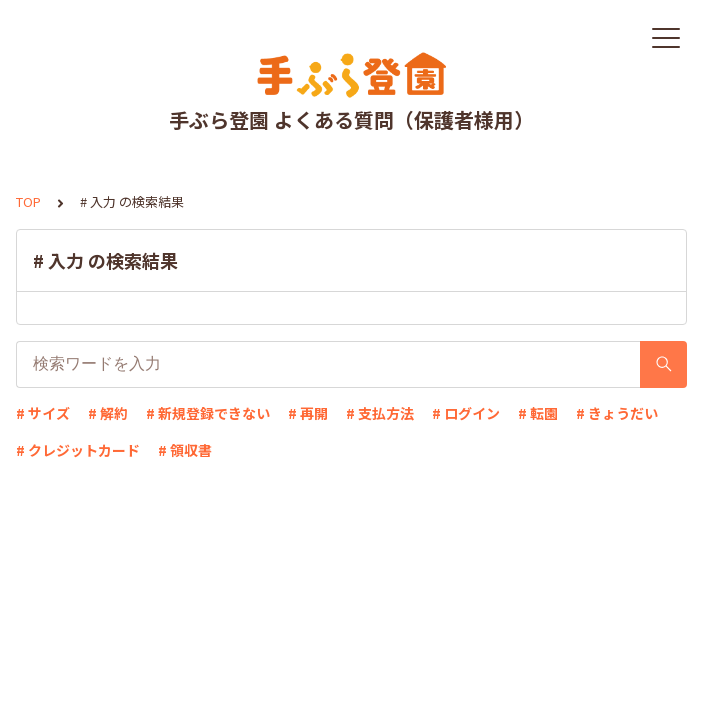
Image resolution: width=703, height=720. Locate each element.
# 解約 (108, 413)
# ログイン (466, 413)
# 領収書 (185, 450)
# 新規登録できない (208, 413)
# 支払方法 (380, 413)
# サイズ (43, 413)
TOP (28, 201)
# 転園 (538, 413)
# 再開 (308, 413)
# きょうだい (617, 413)
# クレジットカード (78, 450)
